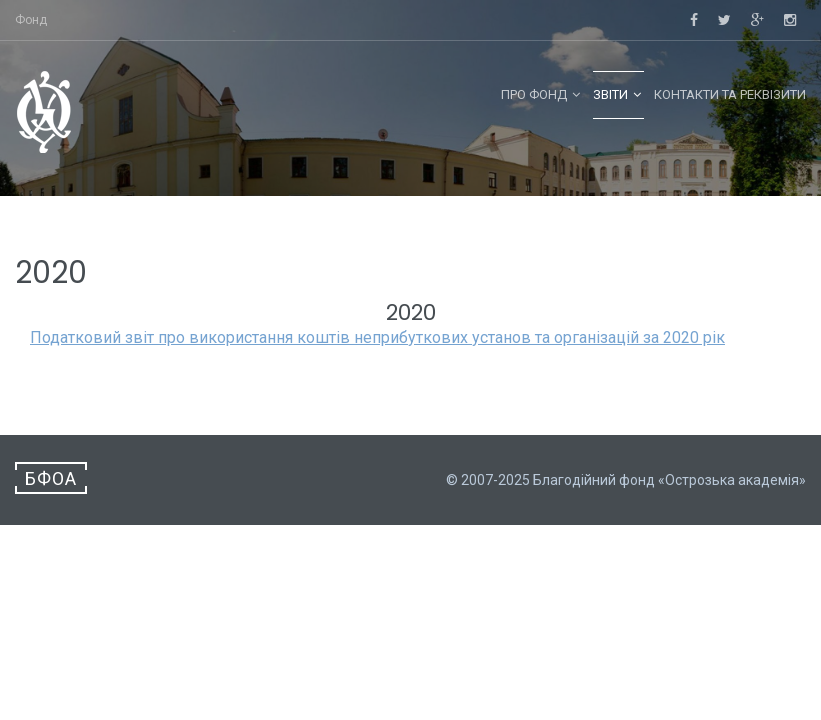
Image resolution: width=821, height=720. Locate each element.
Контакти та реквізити (730, 94)
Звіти (610, 94)
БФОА (51, 478)
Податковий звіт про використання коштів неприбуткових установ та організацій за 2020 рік (377, 337)
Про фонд (534, 94)
